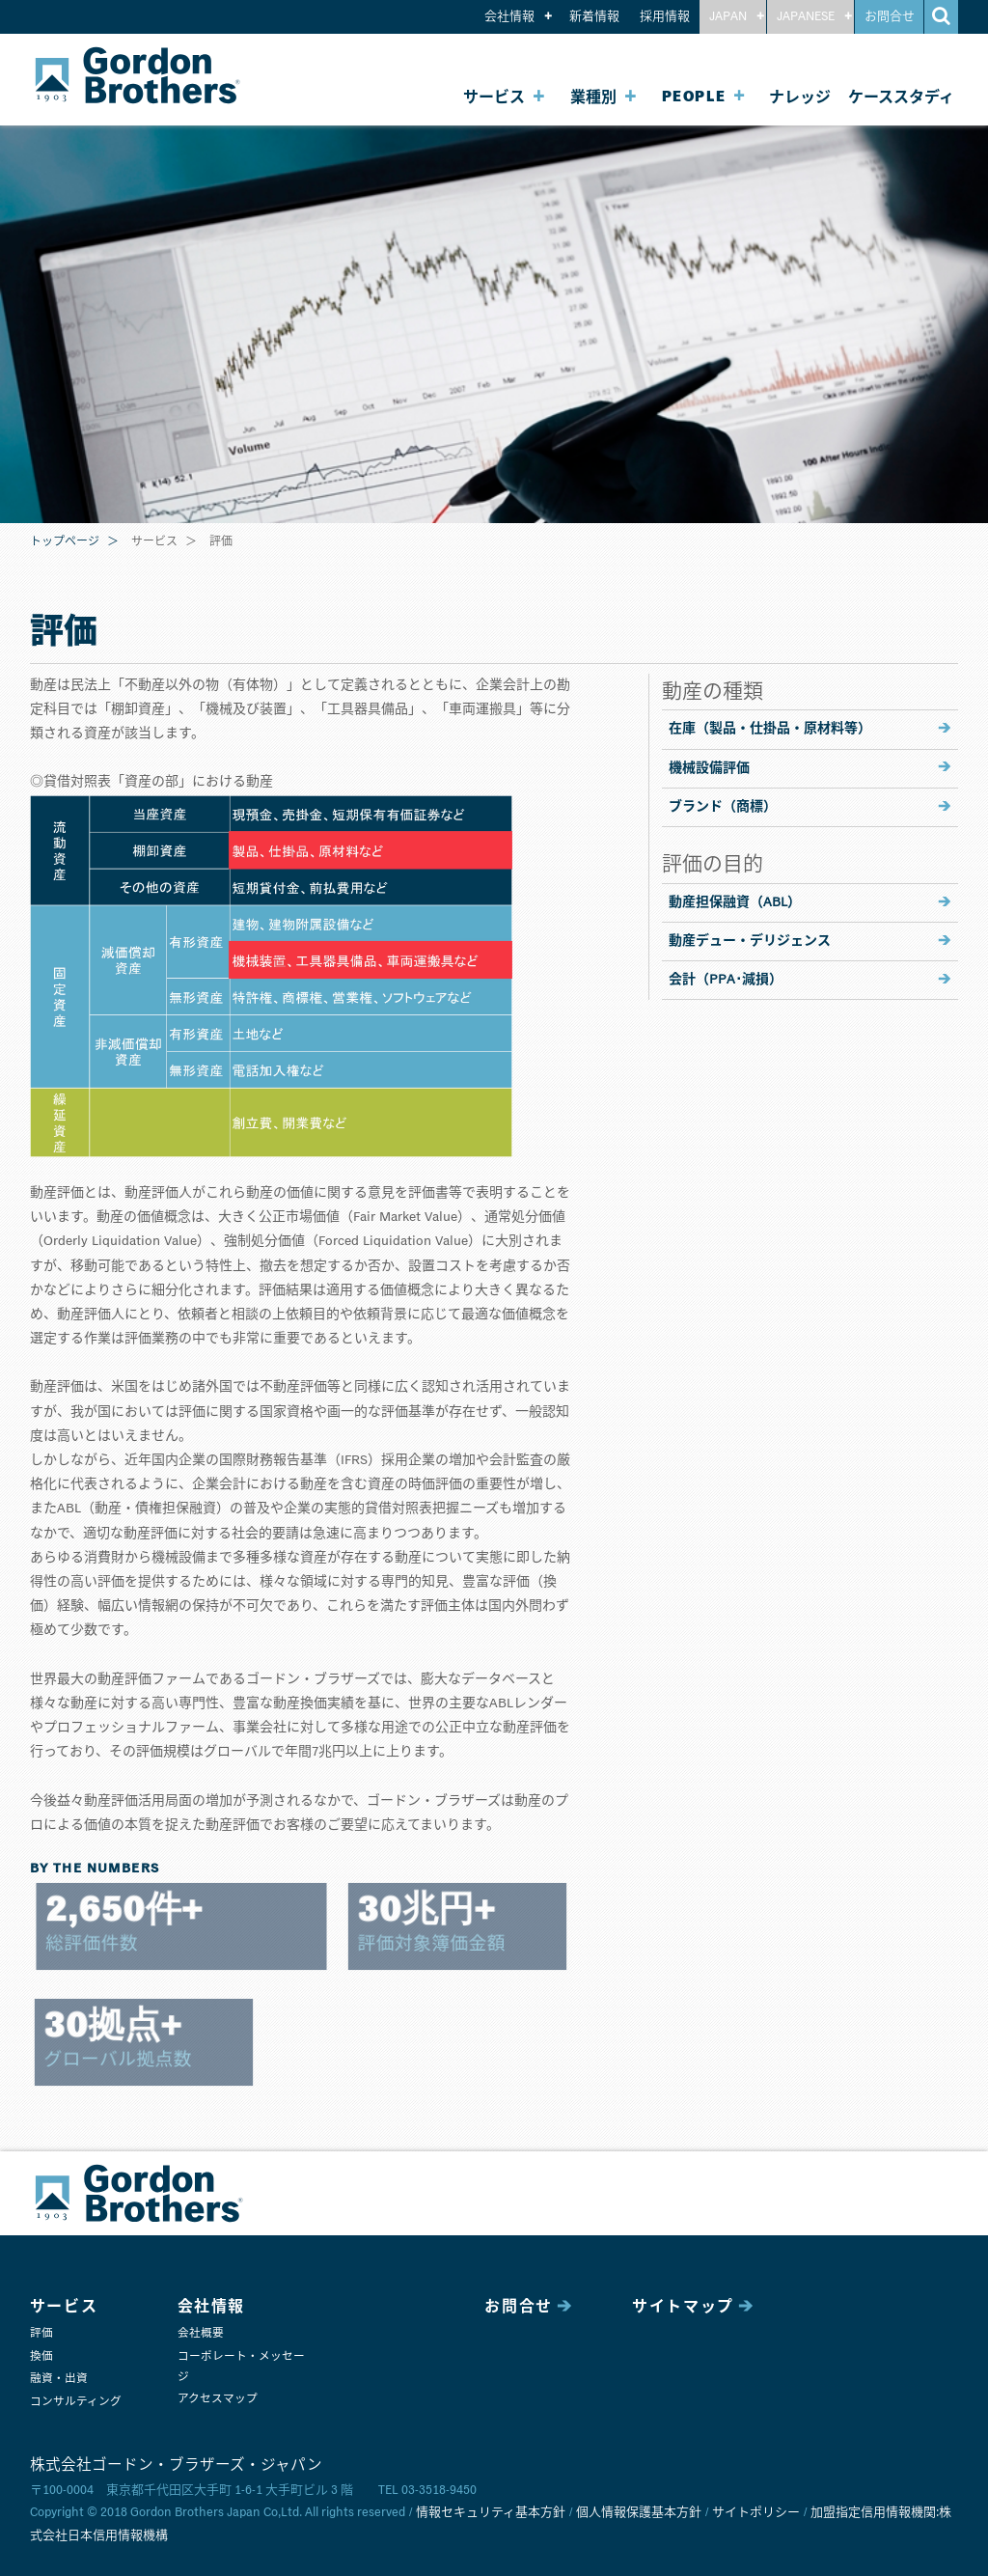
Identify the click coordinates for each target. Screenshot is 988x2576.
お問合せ (889, 17)
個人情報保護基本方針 (638, 2513)
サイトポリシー (756, 2513)
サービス (494, 97)
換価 (41, 2356)
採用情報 (665, 17)
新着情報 (594, 17)
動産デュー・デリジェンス (750, 941)
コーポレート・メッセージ (241, 2366)
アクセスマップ (218, 2399)
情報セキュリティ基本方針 (490, 2513)
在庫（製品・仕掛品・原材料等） (770, 728)
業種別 (593, 97)
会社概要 (201, 2333)
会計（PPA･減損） (725, 979)
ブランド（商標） (723, 807)
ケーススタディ (901, 97)
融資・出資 (59, 2378)
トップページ (64, 542)
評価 (41, 2333)
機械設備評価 (709, 768)
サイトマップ (683, 2306)
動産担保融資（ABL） (735, 902)
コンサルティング (76, 2401)
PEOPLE (694, 97)
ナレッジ (800, 97)
